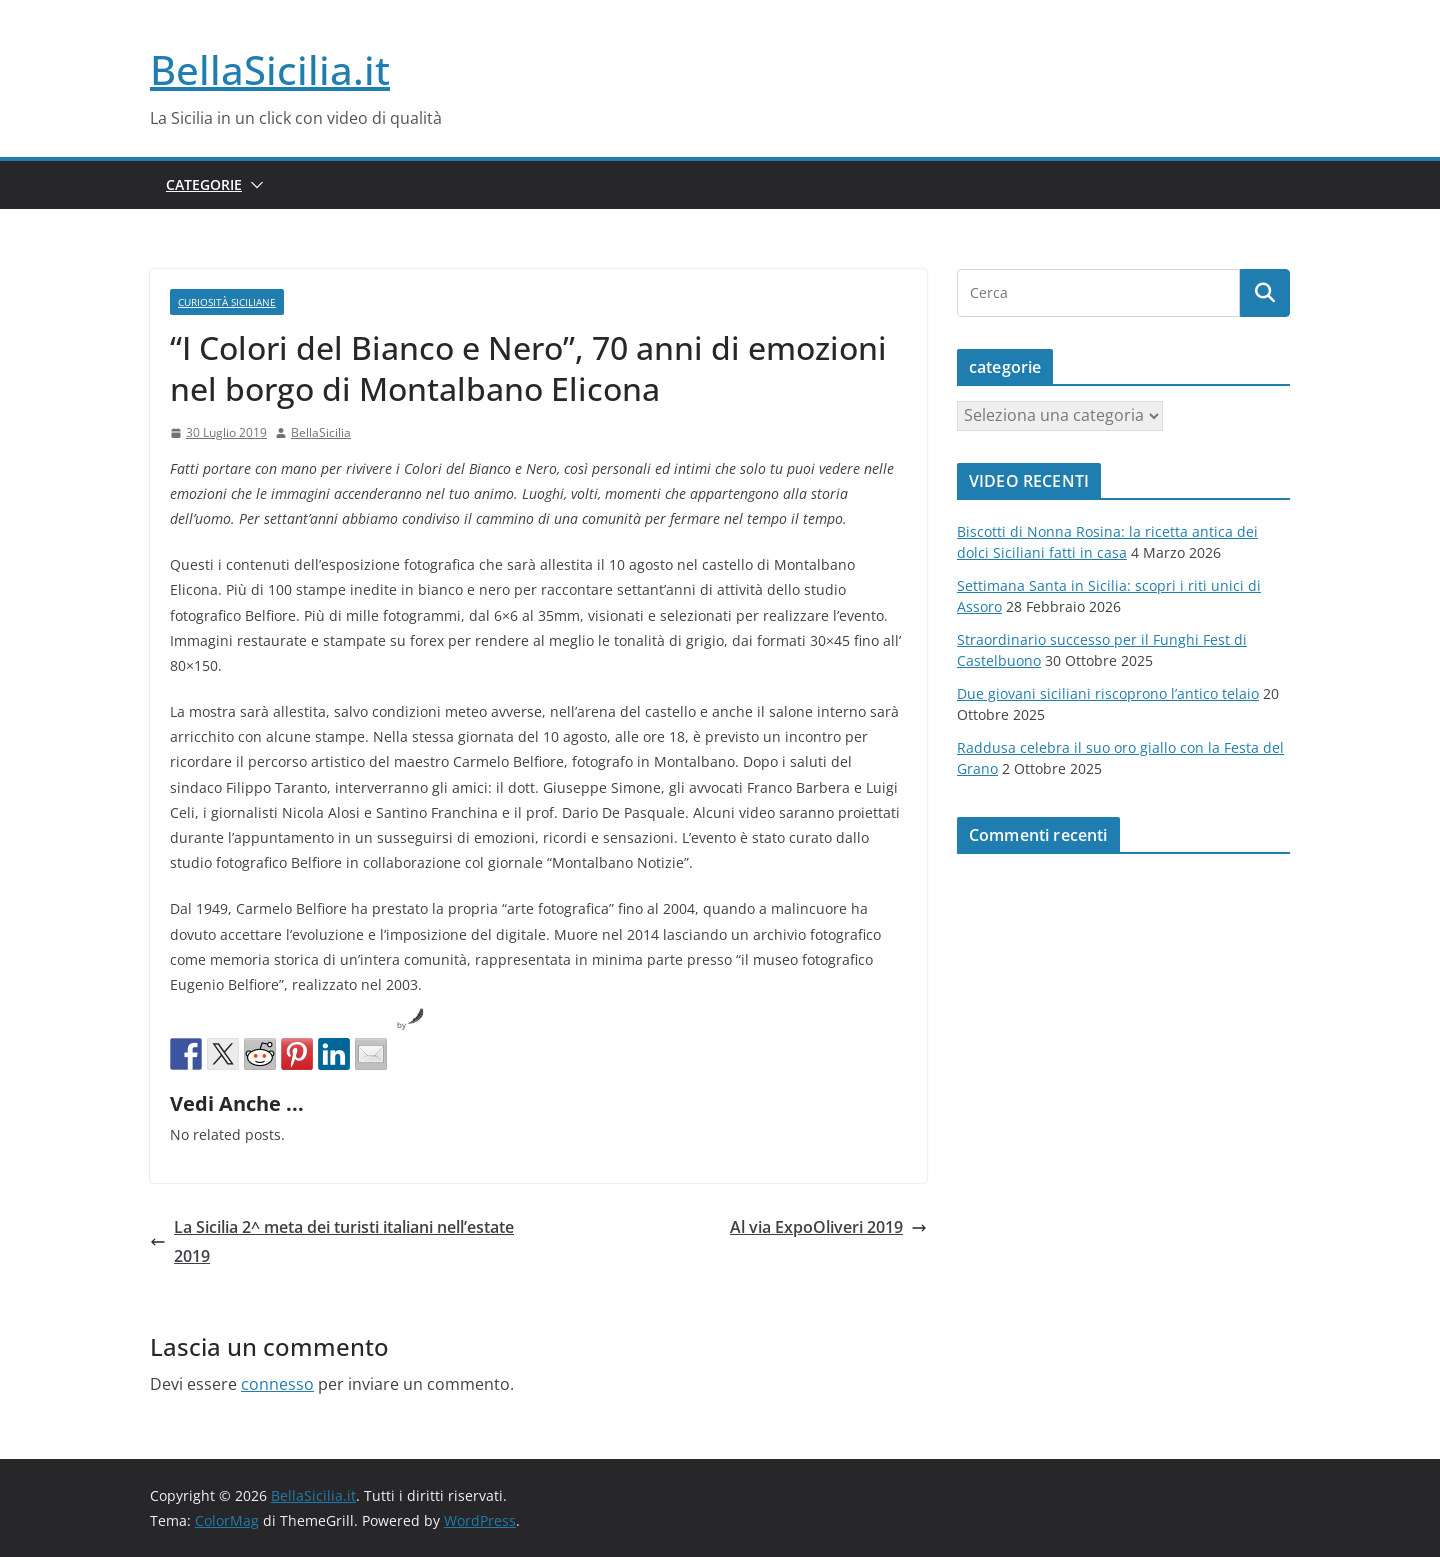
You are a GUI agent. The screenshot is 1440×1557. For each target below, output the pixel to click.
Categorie (204, 184)
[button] (253, 185)
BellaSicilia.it (270, 69)
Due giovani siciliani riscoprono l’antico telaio (1108, 693)
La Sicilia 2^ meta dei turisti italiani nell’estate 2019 (332, 1241)
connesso (277, 1384)
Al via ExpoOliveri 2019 (828, 1227)
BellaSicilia (321, 432)
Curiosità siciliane (227, 302)
